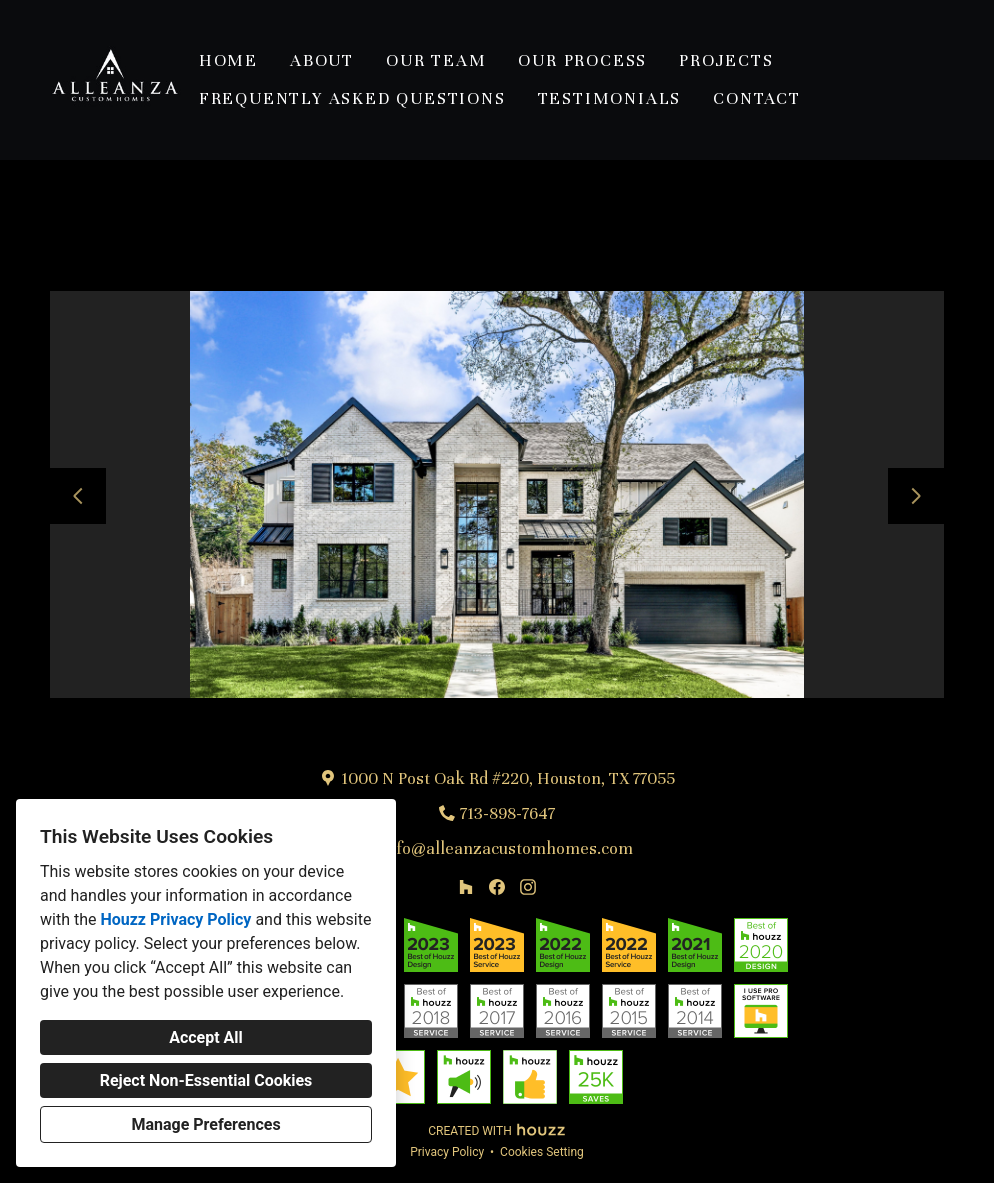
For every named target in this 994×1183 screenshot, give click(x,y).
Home (228, 60)
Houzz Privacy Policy (175, 919)
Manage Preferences (205, 1124)
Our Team (436, 60)
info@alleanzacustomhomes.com (507, 848)
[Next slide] (916, 496)
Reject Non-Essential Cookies (206, 1080)
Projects (726, 60)
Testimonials (610, 98)
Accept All (206, 1037)
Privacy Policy (447, 1152)
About (322, 60)
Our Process (582, 60)
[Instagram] (527, 886)
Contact (757, 98)
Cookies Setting (542, 1152)
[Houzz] (466, 886)
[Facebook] (496, 886)
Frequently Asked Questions (352, 98)
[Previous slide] (78, 496)
